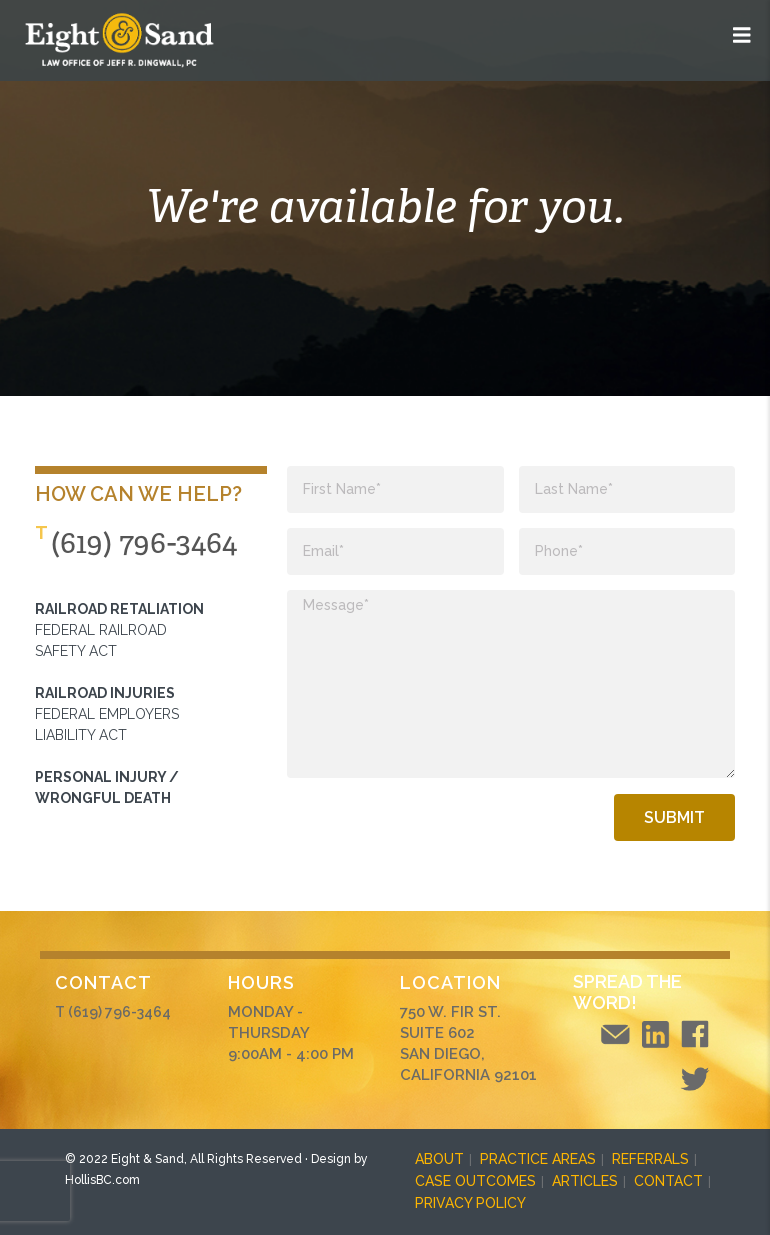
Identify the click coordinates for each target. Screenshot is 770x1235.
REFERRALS (650, 1159)
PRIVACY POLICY (470, 1203)
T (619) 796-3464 (113, 1012)
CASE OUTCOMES (475, 1181)
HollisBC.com (102, 1180)
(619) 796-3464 (144, 543)
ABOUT (439, 1159)
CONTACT (668, 1181)
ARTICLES (585, 1181)
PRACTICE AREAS (538, 1159)
